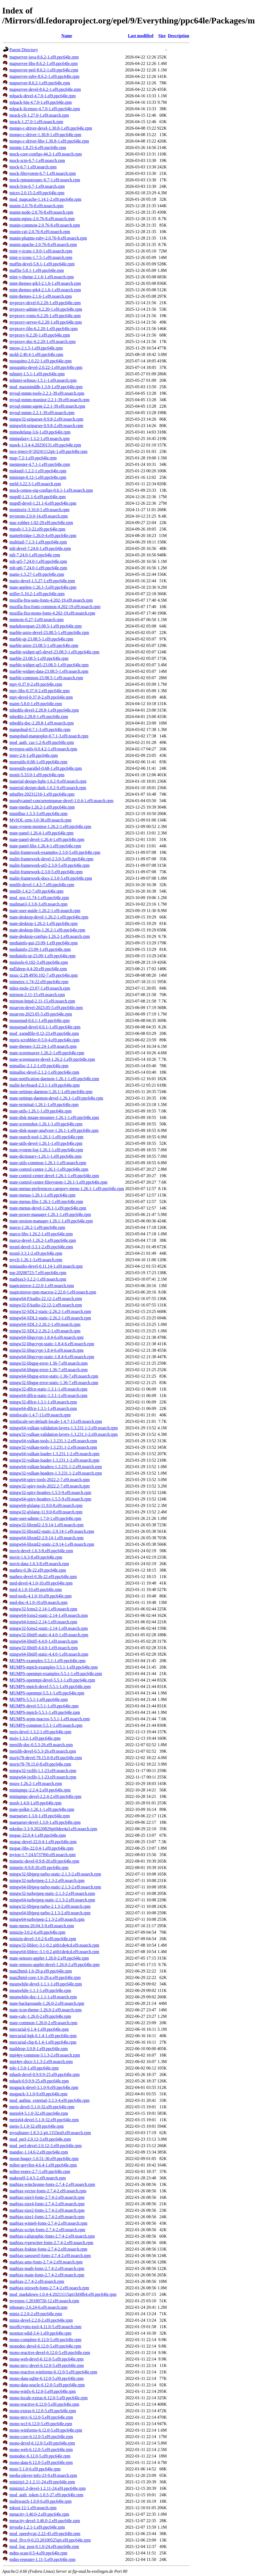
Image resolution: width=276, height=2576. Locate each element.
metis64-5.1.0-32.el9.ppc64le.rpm (38, 2113)
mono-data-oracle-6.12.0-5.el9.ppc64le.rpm (47, 2385)
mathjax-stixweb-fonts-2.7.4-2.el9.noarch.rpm (49, 2288)
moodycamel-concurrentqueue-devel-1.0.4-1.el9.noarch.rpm (61, 800)
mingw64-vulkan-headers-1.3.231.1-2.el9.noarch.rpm (55, 1466)
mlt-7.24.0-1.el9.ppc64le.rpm (34, 555)
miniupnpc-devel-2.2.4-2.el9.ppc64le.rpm (45, 1796)
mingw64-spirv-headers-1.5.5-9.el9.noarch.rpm (50, 1499)
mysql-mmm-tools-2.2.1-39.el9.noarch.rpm (46, 393)
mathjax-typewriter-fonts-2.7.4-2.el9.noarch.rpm (51, 2242)
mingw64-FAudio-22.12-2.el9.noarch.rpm (45, 1298)
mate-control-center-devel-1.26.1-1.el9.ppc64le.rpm (54, 1175)
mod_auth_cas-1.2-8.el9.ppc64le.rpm (41, 742)
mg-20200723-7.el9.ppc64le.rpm (37, 1272)
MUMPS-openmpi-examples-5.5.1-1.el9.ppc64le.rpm (55, 1673)
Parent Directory (23, 49)
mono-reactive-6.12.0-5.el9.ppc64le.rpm (44, 2404)
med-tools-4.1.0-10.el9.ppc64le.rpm (40, 1596)
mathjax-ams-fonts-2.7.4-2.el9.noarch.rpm (45, 2262)
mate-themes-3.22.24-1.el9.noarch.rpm (43, 1046)
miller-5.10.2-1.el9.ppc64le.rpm (37, 593)
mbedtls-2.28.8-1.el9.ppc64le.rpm (38, 716)
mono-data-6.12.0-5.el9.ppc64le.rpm (41, 2462)
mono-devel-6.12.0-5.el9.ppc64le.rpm (42, 2443)
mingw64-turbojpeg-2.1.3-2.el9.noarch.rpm (47, 1919)
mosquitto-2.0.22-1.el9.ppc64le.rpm (40, 361)
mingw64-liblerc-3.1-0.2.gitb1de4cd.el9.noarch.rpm (54, 1951)
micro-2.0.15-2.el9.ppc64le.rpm (36, 192)
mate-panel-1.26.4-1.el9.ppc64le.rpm (41, 833)
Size (162, 35)
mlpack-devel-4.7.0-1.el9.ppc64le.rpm (42, 95)
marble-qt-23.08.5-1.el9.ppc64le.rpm (41, 639)
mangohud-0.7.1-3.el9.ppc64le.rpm (39, 729)
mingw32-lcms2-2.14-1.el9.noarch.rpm (43, 1609)
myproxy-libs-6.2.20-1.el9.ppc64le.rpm (43, 328)
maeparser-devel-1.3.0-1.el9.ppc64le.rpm (45, 1822)
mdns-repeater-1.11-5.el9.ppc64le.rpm (42, 2559)
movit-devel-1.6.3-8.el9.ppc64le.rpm (41, 1550)
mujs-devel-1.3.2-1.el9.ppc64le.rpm (40, 1731)
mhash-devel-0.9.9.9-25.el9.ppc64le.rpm (44, 2074)
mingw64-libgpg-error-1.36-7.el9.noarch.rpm (48, 1369)
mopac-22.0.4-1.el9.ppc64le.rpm (37, 1835)
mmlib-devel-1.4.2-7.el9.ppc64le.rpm (41, 884)
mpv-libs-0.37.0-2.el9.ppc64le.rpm (39, 690)
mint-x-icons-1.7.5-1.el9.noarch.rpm (40, 257)
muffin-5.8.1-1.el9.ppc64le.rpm (36, 270)
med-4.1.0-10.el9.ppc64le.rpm (35, 1589)
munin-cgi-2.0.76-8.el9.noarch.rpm (39, 231)
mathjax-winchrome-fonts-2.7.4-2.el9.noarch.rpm (52, 2184)
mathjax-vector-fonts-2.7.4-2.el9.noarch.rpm (47, 2191)
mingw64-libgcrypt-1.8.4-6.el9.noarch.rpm (46, 1337)
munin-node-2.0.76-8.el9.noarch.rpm (41, 212)
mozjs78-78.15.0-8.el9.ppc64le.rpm (40, 1764)
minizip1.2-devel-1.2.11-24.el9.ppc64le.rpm (47, 2488)
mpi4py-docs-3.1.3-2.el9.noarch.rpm (41, 2061)
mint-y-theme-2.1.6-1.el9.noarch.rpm (41, 277)
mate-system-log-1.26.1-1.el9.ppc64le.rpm (46, 1149)
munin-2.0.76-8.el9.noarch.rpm (36, 205)
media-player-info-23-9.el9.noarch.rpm (43, 2475)
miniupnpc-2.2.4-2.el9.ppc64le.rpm (40, 1790)
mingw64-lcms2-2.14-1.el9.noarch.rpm (43, 1622)
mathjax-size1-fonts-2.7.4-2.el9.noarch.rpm (47, 2216)
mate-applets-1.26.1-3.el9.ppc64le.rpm (42, 587)
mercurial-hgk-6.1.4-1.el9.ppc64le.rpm (43, 2035)
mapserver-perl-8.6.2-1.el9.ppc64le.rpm (43, 70)
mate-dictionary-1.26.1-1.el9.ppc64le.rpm (45, 1156)
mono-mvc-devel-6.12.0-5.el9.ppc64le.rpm (46, 2365)
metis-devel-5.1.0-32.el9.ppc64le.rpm (41, 2107)
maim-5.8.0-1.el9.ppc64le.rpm (35, 703)
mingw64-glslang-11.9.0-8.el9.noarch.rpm (45, 1505)
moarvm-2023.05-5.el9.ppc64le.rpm (40, 1014)
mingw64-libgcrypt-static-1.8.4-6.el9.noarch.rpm (51, 1356)
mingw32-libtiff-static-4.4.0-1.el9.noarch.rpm (48, 1634)
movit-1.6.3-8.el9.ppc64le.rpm (35, 1557)
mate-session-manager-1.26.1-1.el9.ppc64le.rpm (51, 1221)
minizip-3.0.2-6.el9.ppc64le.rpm (37, 1932)
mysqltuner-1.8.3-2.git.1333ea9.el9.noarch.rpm (50, 2132)
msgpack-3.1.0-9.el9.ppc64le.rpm (38, 2094)
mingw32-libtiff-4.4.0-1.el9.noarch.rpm (43, 1647)
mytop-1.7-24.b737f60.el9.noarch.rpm (42, 1854)
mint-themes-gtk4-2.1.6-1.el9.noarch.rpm (45, 289)
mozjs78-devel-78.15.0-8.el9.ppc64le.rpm (45, 1757)
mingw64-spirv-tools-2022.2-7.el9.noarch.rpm (49, 1479)
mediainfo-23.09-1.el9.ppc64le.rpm (40, 949)
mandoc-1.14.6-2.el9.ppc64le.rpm (38, 2152)
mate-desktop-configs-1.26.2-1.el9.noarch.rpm (49, 936)
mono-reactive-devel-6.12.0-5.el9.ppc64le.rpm (49, 2352)
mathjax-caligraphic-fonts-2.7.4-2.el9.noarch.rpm (52, 2236)
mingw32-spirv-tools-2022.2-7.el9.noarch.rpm (49, 1486)
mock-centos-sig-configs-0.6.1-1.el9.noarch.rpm (51, 490)
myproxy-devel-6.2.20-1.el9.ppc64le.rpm (45, 302)
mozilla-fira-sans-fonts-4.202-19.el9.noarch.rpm (51, 600)
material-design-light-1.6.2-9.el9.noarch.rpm (48, 781)
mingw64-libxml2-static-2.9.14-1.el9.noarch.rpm (51, 1544)
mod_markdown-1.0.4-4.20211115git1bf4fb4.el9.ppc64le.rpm (62, 2294)
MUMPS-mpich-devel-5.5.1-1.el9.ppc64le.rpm (50, 1686)
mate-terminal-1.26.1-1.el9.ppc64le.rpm (43, 1104)
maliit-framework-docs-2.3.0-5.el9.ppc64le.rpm (50, 878)
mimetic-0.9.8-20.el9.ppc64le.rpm (38, 1867)
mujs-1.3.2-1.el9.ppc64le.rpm (35, 1738)
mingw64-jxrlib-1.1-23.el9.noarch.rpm (42, 1777)
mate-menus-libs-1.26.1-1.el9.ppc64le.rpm (46, 1201)
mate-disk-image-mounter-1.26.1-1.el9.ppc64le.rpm (54, 1117)
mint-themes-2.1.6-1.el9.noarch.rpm (40, 296)
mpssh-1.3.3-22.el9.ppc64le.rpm (37, 529)
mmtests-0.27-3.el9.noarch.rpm (36, 619)
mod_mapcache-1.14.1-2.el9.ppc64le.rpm (45, 199)
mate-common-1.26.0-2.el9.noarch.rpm (43, 2022)
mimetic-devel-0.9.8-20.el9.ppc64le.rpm (44, 1861)
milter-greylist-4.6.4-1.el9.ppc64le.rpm (43, 2165)
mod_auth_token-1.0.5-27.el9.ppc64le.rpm (46, 2494)
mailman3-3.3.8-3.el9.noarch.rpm (38, 904)
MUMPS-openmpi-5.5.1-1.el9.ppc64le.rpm (46, 1693)
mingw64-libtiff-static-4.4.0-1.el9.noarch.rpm (48, 1654)
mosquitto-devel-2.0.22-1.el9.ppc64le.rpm (45, 367)
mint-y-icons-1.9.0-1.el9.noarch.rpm (40, 251)
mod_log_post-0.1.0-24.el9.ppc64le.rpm (44, 2546)
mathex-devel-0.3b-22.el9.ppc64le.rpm (43, 1576)
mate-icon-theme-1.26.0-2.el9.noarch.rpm (45, 2010)
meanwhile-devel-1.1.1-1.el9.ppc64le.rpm (45, 1984)
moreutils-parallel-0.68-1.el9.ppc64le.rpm (45, 768)
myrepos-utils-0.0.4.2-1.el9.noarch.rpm (43, 749)
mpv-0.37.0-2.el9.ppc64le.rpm (35, 684)
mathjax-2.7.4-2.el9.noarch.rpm (36, 2281)
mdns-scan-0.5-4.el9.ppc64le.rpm (38, 2553)
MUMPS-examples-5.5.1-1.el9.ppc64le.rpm (47, 1660)
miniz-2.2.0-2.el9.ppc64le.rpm (35, 2313)
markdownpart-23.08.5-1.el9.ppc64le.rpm (45, 626)
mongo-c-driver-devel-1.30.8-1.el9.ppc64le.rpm (50, 128)
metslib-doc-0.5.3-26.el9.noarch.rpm (41, 1744)
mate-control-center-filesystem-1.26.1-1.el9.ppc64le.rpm (58, 1182)
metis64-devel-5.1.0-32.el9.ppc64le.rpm (44, 2119)
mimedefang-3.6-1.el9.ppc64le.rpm (40, 432)
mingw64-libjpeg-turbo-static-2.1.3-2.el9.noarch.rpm (55, 1887)
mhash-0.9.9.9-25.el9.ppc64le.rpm (39, 2081)
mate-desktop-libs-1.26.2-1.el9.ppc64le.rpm (47, 930)
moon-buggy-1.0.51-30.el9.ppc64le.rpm (43, 2158)
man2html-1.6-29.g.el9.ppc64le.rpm (40, 1971)
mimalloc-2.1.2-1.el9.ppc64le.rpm (38, 1065)
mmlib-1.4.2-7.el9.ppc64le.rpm (36, 891)
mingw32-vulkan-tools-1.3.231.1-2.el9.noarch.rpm (53, 1447)
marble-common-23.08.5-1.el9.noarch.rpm (46, 677)
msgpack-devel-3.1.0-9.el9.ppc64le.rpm (43, 2087)
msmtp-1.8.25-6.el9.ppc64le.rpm (37, 147)
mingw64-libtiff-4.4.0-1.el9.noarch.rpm (43, 1641)
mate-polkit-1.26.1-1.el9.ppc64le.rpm (41, 1809)
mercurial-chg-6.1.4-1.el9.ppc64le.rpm (42, 2042)
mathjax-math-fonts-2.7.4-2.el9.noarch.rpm (46, 2268)
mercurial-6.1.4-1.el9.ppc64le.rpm (39, 2029)
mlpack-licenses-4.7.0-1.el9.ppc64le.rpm (44, 108)
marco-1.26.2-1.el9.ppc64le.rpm (37, 1227)
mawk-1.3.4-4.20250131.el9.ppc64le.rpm (45, 445)
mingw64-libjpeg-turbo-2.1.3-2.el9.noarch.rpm (50, 1913)
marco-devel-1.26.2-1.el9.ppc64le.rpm (42, 1240)
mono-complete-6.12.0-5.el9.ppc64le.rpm (45, 2339)
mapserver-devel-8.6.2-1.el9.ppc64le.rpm (45, 89)
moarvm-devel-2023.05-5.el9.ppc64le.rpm (46, 1007)
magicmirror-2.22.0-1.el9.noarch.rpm (41, 1285)
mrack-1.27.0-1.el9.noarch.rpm (36, 121)
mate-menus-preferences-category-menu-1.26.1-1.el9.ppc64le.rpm (66, 1188)
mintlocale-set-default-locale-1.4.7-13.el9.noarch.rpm (55, 1421)
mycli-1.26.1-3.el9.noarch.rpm (35, 1259)
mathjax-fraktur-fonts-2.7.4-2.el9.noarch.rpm (48, 2249)
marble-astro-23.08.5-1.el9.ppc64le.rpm (43, 645)
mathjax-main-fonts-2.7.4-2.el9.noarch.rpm (46, 2275)
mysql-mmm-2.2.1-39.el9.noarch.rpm (41, 412)
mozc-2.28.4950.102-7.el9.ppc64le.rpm (43, 975)
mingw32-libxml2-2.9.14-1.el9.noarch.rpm (46, 1525)
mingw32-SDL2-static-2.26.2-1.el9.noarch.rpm (50, 1311)
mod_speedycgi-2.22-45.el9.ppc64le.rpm (44, 2533)
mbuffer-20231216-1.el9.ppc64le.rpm (42, 794)
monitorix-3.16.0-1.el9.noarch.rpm (39, 509)
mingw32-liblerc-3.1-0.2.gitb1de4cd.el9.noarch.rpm (54, 1945)
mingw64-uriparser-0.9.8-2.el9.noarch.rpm (46, 425)
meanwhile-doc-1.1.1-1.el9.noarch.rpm (43, 1997)
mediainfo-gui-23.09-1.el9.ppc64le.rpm (43, 943)
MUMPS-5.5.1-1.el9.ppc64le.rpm (38, 1699)
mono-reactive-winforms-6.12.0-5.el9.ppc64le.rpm (53, 2372)
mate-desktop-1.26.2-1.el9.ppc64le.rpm (43, 923)
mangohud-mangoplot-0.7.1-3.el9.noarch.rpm (48, 736)
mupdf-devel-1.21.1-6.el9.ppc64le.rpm (42, 503)
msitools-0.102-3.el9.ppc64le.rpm (38, 962)
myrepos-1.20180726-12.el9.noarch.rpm (44, 2300)
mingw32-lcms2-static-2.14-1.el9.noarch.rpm (48, 1628)
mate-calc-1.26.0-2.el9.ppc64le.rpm (40, 2016)
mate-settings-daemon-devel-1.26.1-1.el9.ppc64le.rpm (56, 1098)
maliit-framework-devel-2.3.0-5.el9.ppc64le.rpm (51, 859)
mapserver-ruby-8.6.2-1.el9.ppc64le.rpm (44, 76)
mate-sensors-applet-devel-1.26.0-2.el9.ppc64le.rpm (54, 1964)
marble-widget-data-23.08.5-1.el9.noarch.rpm (48, 671)
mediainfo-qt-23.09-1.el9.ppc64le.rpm (42, 956)
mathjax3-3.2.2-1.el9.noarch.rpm (37, 1279)
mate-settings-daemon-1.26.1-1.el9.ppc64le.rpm (50, 1091)
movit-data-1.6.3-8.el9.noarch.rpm (39, 1563)
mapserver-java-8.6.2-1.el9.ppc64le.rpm (44, 57)
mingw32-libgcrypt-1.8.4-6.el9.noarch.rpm (46, 1350)
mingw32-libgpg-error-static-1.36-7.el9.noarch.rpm (53, 1382)
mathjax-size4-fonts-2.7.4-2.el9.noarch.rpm (47, 2203)
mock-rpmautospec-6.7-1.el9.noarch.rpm (44, 180)
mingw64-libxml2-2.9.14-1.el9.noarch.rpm (46, 1537)
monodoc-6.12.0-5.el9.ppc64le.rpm (39, 2456)
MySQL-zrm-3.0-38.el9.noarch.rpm (40, 820)
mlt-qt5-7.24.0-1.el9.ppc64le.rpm (38, 561)
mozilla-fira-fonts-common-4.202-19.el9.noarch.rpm (55, 606)
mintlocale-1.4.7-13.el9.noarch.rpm (40, 1415)
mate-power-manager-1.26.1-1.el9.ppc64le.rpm (50, 1214)
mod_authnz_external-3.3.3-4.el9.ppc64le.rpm (49, 2100)
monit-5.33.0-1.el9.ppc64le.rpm (36, 774)
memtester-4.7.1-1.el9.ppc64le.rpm (39, 464)
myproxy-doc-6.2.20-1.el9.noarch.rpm (42, 341)
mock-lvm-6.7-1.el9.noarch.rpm (37, 186)
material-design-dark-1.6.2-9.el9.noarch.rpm (47, 787)
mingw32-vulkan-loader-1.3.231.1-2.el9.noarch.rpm (54, 1460)
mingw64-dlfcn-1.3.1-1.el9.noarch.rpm (43, 1408)
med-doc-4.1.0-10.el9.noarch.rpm (38, 1602)
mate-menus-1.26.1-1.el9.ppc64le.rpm (42, 1195)
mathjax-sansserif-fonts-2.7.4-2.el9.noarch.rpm (50, 2255)
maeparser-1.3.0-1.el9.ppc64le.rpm (39, 1816)
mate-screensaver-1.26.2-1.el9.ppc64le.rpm (46, 1052)
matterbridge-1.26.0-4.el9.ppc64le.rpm (42, 535)
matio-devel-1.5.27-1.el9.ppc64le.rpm (42, 580)
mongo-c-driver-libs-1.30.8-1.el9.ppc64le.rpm (49, 141)
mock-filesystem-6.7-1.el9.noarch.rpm (42, 173)
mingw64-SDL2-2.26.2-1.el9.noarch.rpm (45, 1324)
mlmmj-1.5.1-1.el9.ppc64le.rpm (37, 374)
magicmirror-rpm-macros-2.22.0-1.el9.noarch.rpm (52, 1292)
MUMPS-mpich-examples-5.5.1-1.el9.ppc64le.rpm (53, 1667)
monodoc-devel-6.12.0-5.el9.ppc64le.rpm (45, 2346)
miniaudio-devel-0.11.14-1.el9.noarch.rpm (46, 1266)
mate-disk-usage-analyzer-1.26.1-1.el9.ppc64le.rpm (54, 1130)
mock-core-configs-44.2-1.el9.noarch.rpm (45, 154)
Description (178, 35)
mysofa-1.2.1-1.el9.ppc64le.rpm (37, 2527)
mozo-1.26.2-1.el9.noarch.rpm (35, 1783)
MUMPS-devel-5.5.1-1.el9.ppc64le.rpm (43, 1706)
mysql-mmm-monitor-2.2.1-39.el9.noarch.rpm (49, 399)
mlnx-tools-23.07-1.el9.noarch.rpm (39, 988)
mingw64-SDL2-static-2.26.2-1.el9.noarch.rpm (50, 1318)
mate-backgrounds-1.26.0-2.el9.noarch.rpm (46, 2003)
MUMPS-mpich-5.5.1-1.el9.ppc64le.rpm (44, 1712)
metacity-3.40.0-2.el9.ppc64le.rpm (39, 2514)
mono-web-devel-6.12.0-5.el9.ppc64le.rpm (46, 2359)
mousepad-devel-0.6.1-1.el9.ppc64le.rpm (44, 1027)
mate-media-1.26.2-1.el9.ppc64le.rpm (42, 807)
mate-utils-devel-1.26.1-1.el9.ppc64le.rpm (45, 1143)
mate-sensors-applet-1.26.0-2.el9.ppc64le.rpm (49, 1958)
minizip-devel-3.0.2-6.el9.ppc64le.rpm (42, 1938)
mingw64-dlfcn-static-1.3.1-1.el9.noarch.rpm (48, 1395)
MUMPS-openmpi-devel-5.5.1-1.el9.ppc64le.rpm (52, 1680)
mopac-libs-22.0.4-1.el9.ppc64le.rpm (41, 1848)
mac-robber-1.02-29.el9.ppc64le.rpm (41, 522)
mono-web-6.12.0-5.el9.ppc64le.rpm (41, 2449)
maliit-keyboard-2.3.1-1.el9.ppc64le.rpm (44, 1085)
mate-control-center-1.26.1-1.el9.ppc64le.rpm (48, 1169)
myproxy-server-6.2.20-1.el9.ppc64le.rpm (45, 322)
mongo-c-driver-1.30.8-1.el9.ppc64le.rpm (45, 134)
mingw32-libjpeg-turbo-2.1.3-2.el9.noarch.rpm (50, 1906)
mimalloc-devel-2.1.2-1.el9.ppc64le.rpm (44, 1072)
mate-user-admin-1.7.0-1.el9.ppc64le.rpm (45, 1518)
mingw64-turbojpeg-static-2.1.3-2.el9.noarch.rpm (52, 1900)
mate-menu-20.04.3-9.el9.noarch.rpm (41, 1925)
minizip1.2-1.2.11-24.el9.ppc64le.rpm (42, 2482)
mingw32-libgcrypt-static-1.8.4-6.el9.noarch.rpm (51, 1343)
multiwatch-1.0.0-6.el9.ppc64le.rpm (40, 2501)
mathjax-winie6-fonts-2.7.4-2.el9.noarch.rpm (48, 2223)
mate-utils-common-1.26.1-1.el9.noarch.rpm (47, 1162)
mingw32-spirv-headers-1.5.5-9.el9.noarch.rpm (50, 1492)
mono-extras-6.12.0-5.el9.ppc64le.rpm (42, 2410)
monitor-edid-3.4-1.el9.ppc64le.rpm (40, 2333)
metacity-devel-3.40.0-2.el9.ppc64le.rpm (44, 2520)
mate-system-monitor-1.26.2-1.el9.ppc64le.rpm (50, 826)
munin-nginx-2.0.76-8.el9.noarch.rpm (42, 218)
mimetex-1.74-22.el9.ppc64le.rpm (38, 981)
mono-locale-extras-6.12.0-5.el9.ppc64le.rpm (48, 2397)
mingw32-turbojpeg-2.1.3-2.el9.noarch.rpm (47, 1880)
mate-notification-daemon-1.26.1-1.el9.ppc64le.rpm (54, 1078)
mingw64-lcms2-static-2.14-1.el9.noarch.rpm (48, 1615)
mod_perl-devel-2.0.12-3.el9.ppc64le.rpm (45, 2145)
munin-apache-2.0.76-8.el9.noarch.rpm (43, 244)
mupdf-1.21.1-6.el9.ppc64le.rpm (37, 496)
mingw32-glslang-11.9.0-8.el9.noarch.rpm (45, 1512)
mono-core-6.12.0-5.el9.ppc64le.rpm (41, 2436)
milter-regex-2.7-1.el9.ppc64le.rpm (39, 2171)
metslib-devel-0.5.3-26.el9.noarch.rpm (42, 1751)
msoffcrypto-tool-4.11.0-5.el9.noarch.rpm (45, 2326)
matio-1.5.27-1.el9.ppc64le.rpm (36, 574)
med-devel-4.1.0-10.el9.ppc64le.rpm (41, 1583)
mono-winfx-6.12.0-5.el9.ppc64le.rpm (42, 2391)
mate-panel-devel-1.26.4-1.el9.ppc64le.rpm (46, 839)
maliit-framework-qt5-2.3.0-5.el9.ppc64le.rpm (49, 865)
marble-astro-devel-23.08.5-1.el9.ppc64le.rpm (49, 632)
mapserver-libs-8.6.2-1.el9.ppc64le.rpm (43, 63)
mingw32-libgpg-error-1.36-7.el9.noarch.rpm (48, 1363)
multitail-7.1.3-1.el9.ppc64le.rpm (38, 542)
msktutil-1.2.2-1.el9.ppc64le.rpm (37, 471)
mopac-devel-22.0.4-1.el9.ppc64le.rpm (43, 1841)
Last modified (140, 35)
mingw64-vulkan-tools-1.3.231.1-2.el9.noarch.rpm (53, 1440)
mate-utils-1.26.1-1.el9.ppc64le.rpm (40, 1111)
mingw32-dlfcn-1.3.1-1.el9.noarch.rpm (43, 1402)
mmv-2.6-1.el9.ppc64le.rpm (33, 755)
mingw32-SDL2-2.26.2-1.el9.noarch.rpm (45, 1331)
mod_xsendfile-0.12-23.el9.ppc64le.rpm (44, 1033)
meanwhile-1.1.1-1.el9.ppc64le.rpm (40, 1990)
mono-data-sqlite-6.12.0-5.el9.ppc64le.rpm (46, 2378)
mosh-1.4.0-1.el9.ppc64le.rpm (35, 1803)
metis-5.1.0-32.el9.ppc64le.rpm (36, 2126)
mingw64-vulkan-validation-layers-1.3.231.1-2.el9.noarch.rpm (63, 1428)
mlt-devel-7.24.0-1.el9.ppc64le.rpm (40, 548)
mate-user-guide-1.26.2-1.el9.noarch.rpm (44, 910)
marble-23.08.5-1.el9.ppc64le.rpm (38, 658)
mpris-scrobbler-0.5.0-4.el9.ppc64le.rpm (44, 1040)
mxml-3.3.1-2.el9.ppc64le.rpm (35, 1253)
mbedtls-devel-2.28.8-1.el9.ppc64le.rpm (44, 710)
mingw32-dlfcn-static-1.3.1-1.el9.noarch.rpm (48, 1389)
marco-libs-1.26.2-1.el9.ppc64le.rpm (41, 1234)
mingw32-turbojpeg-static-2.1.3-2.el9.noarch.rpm (52, 1893)
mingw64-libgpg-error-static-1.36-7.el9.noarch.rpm (53, 1376)
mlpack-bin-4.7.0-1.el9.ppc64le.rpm (40, 102)
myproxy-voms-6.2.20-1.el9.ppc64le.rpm (45, 315)
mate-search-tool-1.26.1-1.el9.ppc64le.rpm (46, 1137)
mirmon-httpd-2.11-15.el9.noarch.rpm (42, 1001)
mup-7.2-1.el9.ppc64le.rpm (33, 458)
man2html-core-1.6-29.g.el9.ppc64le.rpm (45, 1977)
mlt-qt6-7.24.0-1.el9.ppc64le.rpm (38, 568)
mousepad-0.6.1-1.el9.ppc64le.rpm (39, 1020)
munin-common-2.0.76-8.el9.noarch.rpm (44, 225)
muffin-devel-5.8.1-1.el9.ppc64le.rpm (42, 264)
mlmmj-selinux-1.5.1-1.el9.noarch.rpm (43, 380)
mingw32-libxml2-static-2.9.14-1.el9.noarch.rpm (51, 1531)
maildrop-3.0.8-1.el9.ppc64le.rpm (38, 2048)
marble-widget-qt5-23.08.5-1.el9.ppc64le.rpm (49, 665)
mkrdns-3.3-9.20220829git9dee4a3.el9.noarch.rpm (53, 1828)
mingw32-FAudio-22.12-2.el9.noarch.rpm (45, 1305)
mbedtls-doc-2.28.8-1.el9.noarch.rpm (41, 723)
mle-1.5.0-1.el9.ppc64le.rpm (34, 2068)
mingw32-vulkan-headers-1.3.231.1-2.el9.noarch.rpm (55, 1473)
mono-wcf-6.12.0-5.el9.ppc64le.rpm (40, 2423)
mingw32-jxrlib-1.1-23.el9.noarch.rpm (42, 1770)
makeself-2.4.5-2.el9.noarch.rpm (37, 2178)
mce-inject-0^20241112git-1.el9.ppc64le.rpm (48, 451)
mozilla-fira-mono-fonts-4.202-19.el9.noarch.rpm (52, 613)
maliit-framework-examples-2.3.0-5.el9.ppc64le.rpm (54, 852)
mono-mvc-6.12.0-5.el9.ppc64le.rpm (41, 2417)
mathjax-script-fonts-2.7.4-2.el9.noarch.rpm (47, 2229)
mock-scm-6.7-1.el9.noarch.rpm (37, 160)
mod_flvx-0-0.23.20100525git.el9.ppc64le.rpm (50, 2540)
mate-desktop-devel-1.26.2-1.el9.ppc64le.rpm (48, 917)
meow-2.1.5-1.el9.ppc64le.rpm (36, 348)
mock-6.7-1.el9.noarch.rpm (33, 167)
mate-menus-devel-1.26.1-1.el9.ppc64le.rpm (47, 1208)
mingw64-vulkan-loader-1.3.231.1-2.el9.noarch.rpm (54, 1453)
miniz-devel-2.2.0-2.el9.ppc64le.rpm (41, 2320)
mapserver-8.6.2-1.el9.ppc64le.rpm (39, 83)
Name (66, 35)
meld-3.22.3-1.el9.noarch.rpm (35, 483)
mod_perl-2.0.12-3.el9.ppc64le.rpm (40, 2139)
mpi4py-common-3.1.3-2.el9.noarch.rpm (44, 2055)
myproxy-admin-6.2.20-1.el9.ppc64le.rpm (45, 309)
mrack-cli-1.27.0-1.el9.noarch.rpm (39, 115)
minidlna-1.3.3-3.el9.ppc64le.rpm (38, 813)
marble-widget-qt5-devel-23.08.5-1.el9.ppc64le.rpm (54, 652)
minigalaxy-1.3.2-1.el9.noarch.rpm (39, 438)
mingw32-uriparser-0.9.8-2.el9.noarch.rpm (46, 419)
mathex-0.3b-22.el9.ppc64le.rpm (37, 1570)
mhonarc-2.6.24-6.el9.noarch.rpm (38, 2307)
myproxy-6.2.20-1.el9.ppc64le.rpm (39, 335)
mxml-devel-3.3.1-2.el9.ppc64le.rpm (41, 1246)
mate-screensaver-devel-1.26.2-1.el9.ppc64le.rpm (52, 1059)
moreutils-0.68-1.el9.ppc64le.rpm (38, 762)
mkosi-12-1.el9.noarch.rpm (33, 2507)
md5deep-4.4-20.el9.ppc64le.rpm (38, 968)
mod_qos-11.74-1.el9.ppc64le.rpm (39, 897)
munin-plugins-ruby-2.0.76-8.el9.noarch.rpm (48, 238)
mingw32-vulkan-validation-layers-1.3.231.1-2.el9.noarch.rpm (63, 1434)
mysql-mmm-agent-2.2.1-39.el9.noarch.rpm (47, 406)
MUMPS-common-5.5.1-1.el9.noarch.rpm (45, 1725)
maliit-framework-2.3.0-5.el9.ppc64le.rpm (45, 871)
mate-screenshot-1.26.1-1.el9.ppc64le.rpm (45, 1124)
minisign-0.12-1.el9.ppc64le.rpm (37, 477)
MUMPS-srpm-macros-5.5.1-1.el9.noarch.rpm (49, 1719)
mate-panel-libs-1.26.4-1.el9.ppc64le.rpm (45, 846)
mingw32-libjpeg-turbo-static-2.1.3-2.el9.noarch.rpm (55, 1874)
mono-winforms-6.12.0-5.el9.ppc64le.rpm (45, 2430)
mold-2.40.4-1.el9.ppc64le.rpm (36, 354)
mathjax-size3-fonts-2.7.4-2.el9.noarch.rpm (47, 2197)
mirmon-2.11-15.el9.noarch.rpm (37, 994)
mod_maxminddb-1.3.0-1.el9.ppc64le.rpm (46, 386)
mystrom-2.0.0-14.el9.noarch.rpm (38, 516)
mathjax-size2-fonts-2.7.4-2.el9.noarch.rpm (47, 2210)
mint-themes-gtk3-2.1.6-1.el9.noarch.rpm (45, 283)
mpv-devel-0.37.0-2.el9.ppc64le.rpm (41, 697)
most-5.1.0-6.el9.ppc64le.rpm (35, 2469)
